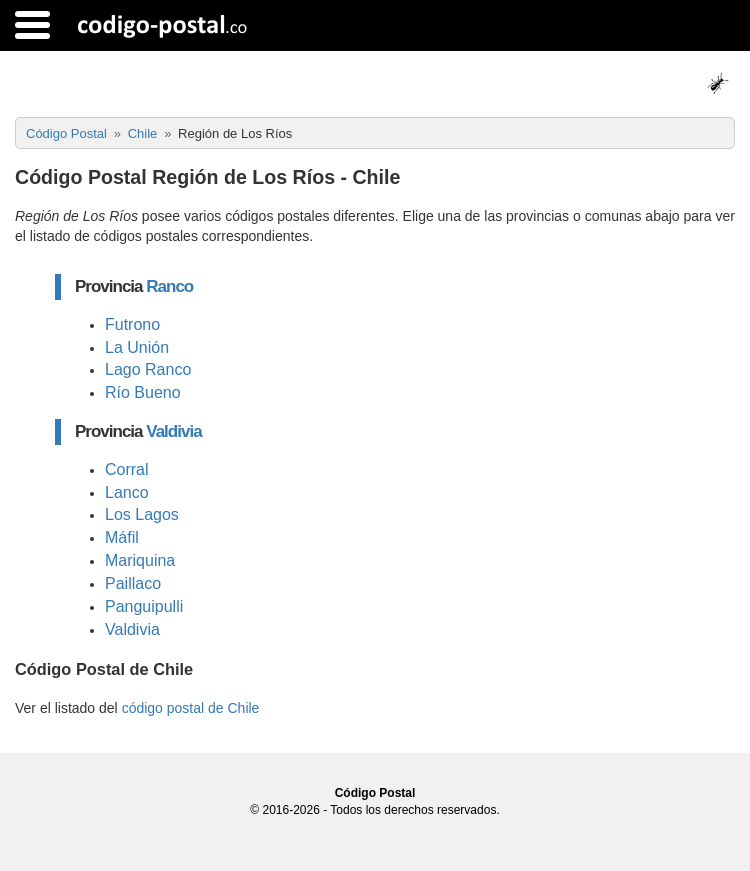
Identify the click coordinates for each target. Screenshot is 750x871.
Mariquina (140, 560)
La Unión (137, 347)
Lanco (127, 492)
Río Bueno (143, 392)
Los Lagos (142, 514)
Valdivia (173, 431)
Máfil (122, 537)
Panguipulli (144, 606)
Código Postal (375, 793)
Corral (127, 469)
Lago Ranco (148, 369)
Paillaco (133, 583)
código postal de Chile (191, 708)
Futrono (132, 324)
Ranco (169, 286)
